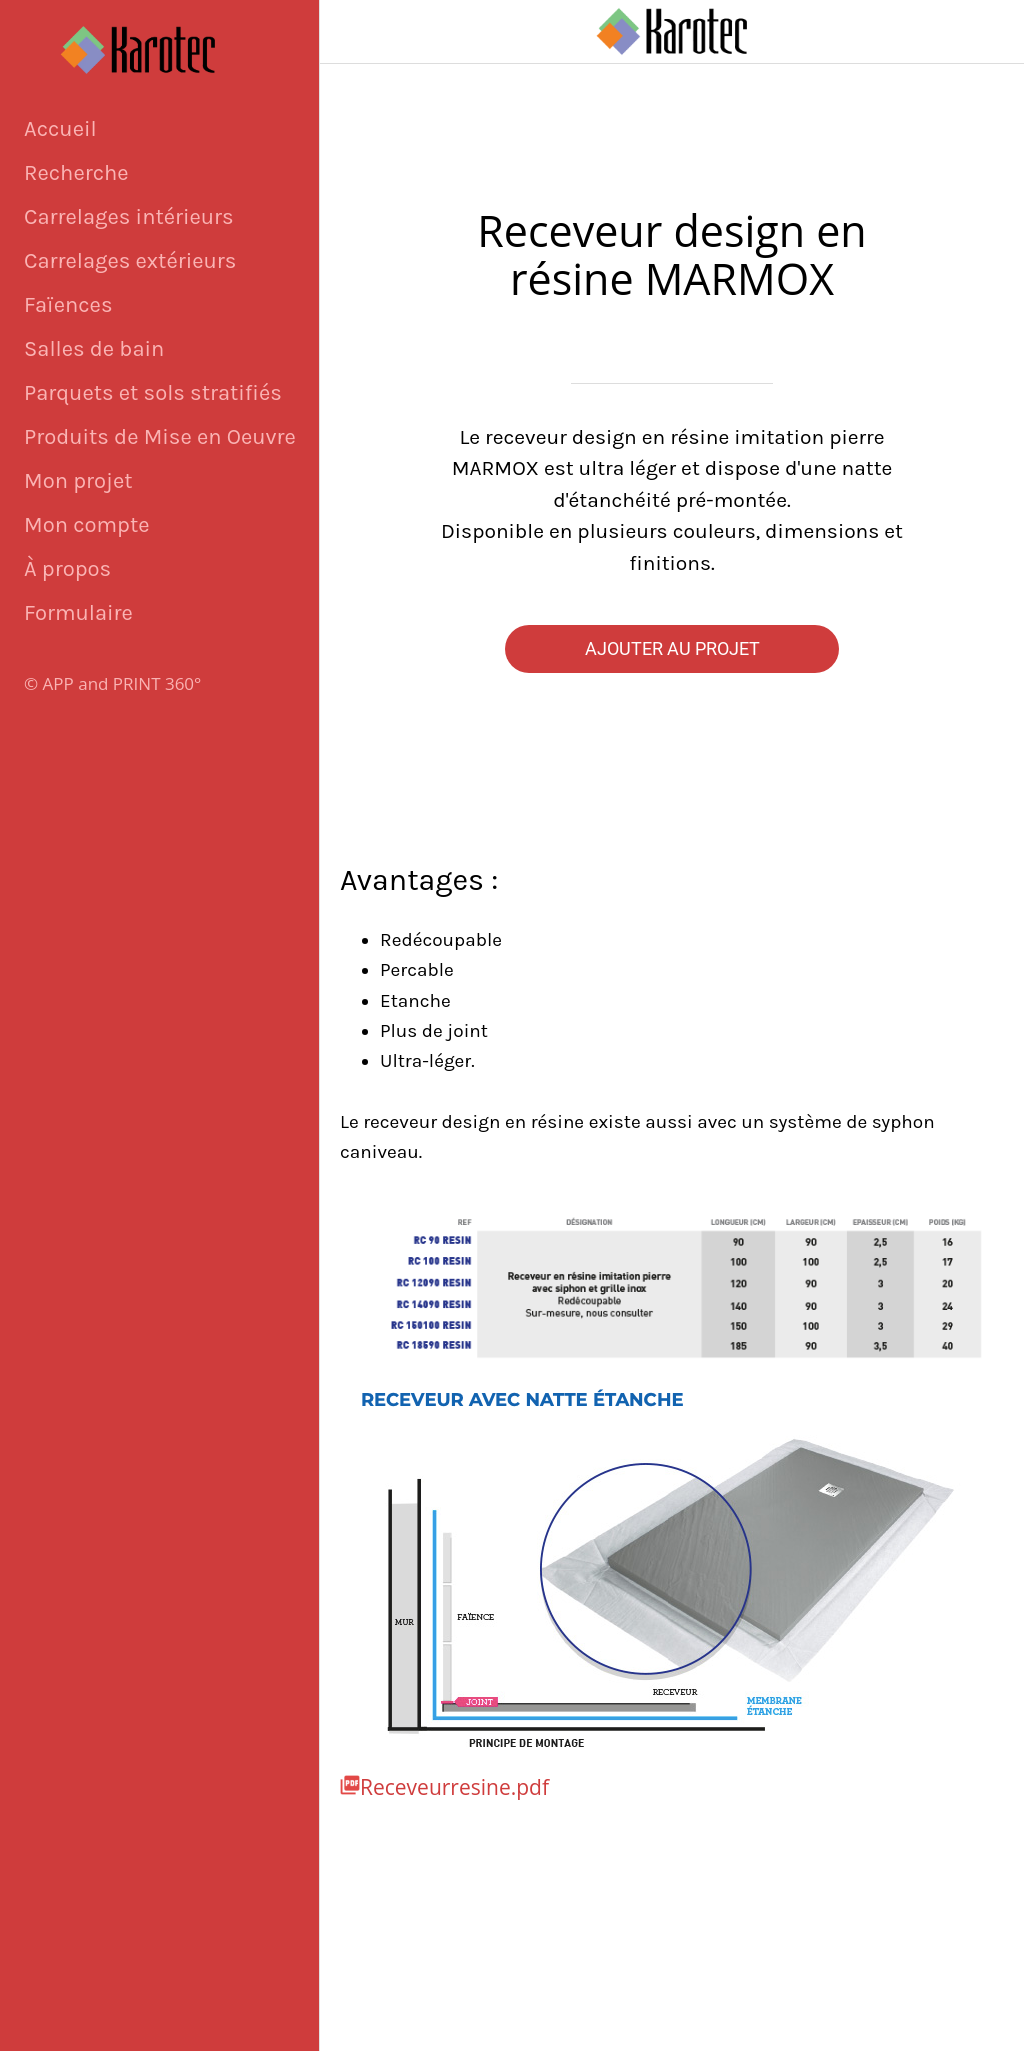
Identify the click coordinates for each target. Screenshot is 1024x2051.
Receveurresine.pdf (454, 1787)
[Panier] (992, 32)
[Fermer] (352, 32)
